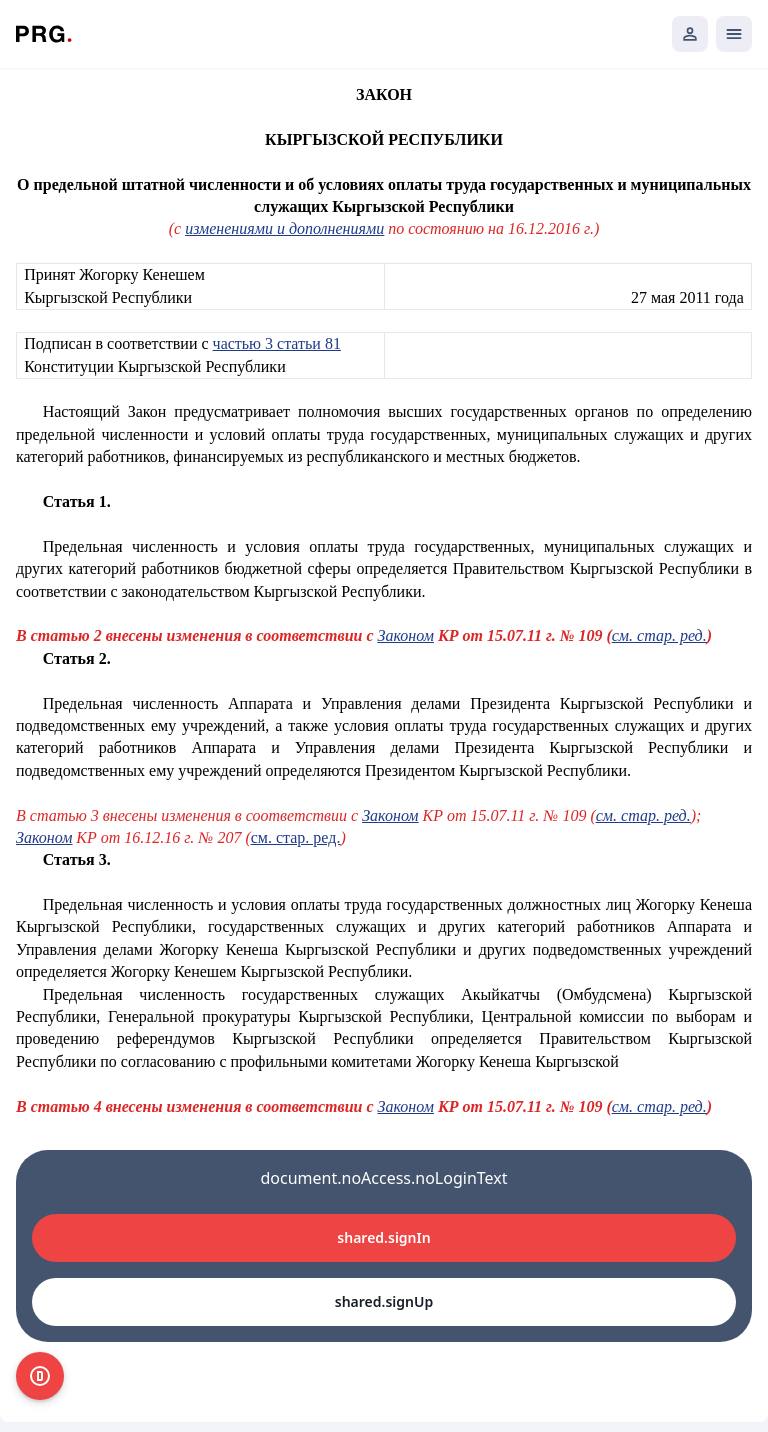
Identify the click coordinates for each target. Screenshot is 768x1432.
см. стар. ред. (643, 815)
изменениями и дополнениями (284, 228)
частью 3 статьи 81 (277, 343)
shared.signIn (383, 1237)
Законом (390, 815)
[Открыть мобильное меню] (734, 34)
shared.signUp (384, 1301)
